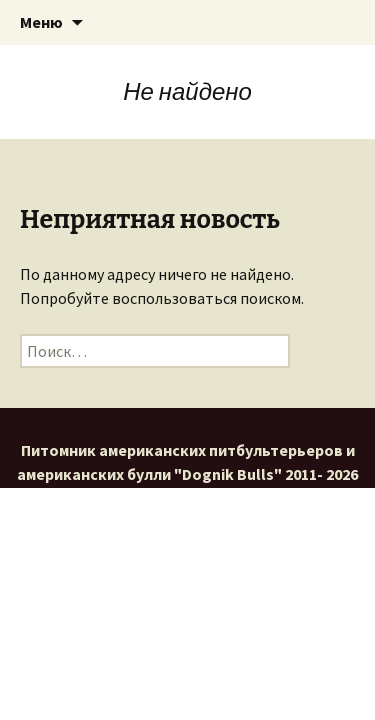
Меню (41, 22)
